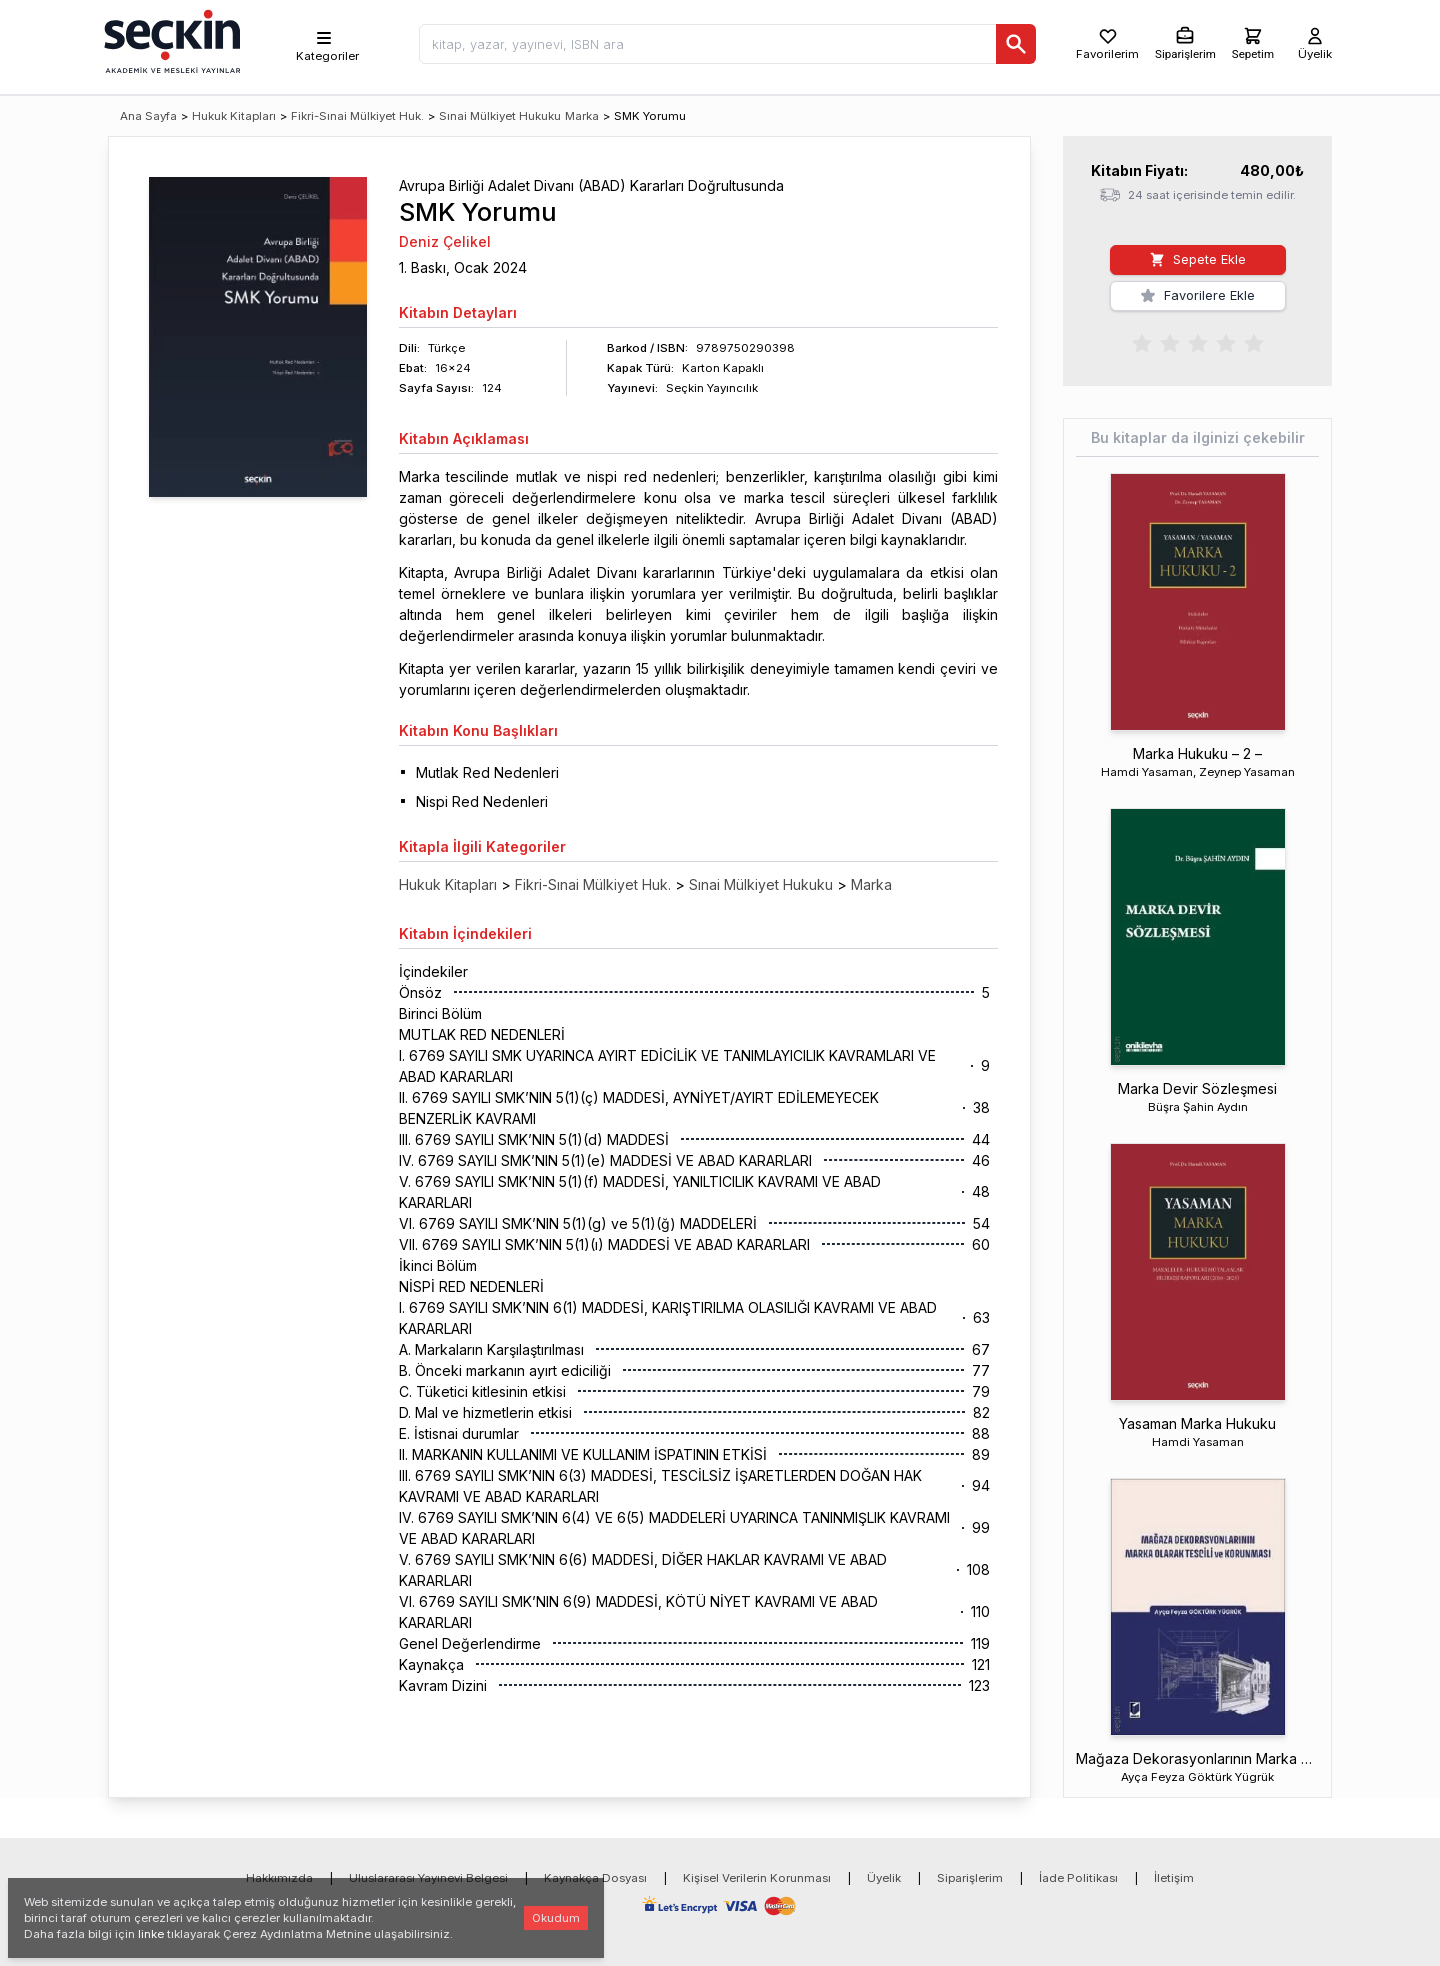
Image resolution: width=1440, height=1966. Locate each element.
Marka (582, 116)
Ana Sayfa (148, 116)
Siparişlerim (970, 1878)
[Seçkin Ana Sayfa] (170, 40)
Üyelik (884, 1878)
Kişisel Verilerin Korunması (757, 1878)
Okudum (556, 1918)
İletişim (1174, 1878)
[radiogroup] (1198, 342)
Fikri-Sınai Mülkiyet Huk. (357, 116)
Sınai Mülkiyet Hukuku (500, 116)
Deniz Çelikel (445, 241)
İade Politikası (1078, 1878)
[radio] (1142, 342)
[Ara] (1016, 44)
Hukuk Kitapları (234, 116)
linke (151, 1934)
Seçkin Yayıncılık (712, 388)
